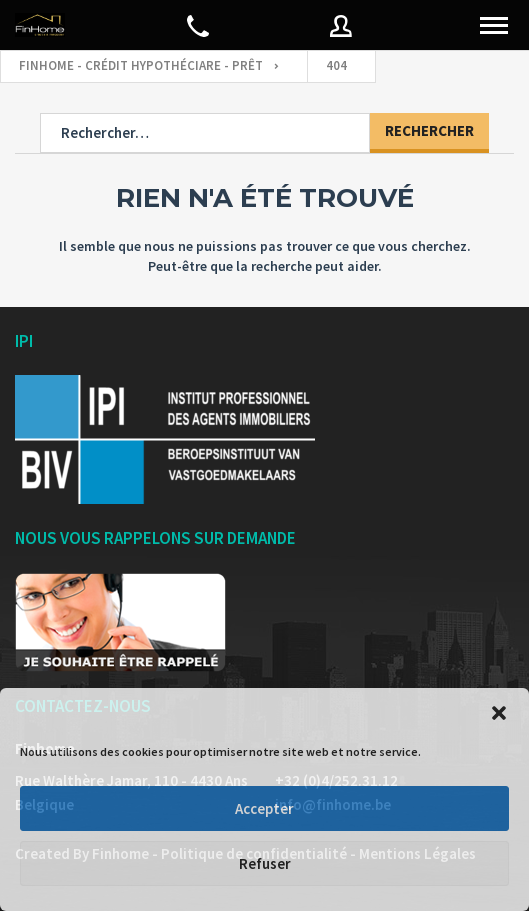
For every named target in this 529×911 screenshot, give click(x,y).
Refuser (265, 863)
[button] (499, 713)
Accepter (264, 808)
